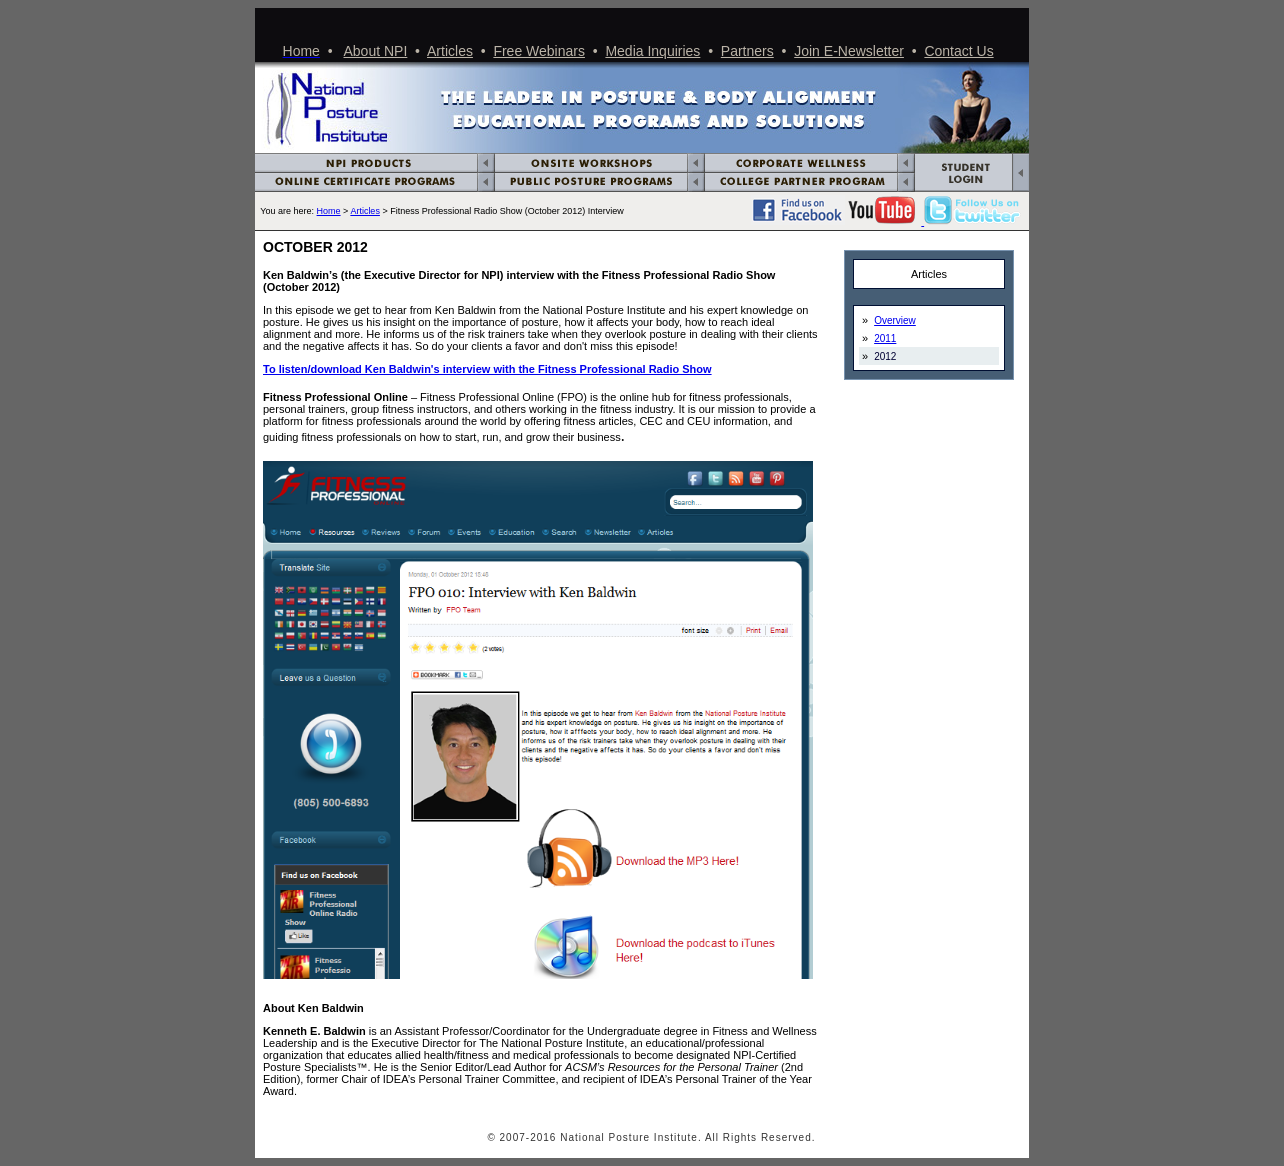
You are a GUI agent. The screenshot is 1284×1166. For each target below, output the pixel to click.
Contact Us (958, 51)
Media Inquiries (652, 51)
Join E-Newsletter (849, 51)
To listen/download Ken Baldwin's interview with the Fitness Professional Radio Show (487, 369)
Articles (450, 51)
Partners (747, 51)
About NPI (376, 51)
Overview (895, 320)
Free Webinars (539, 51)
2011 (885, 338)
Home (329, 211)
